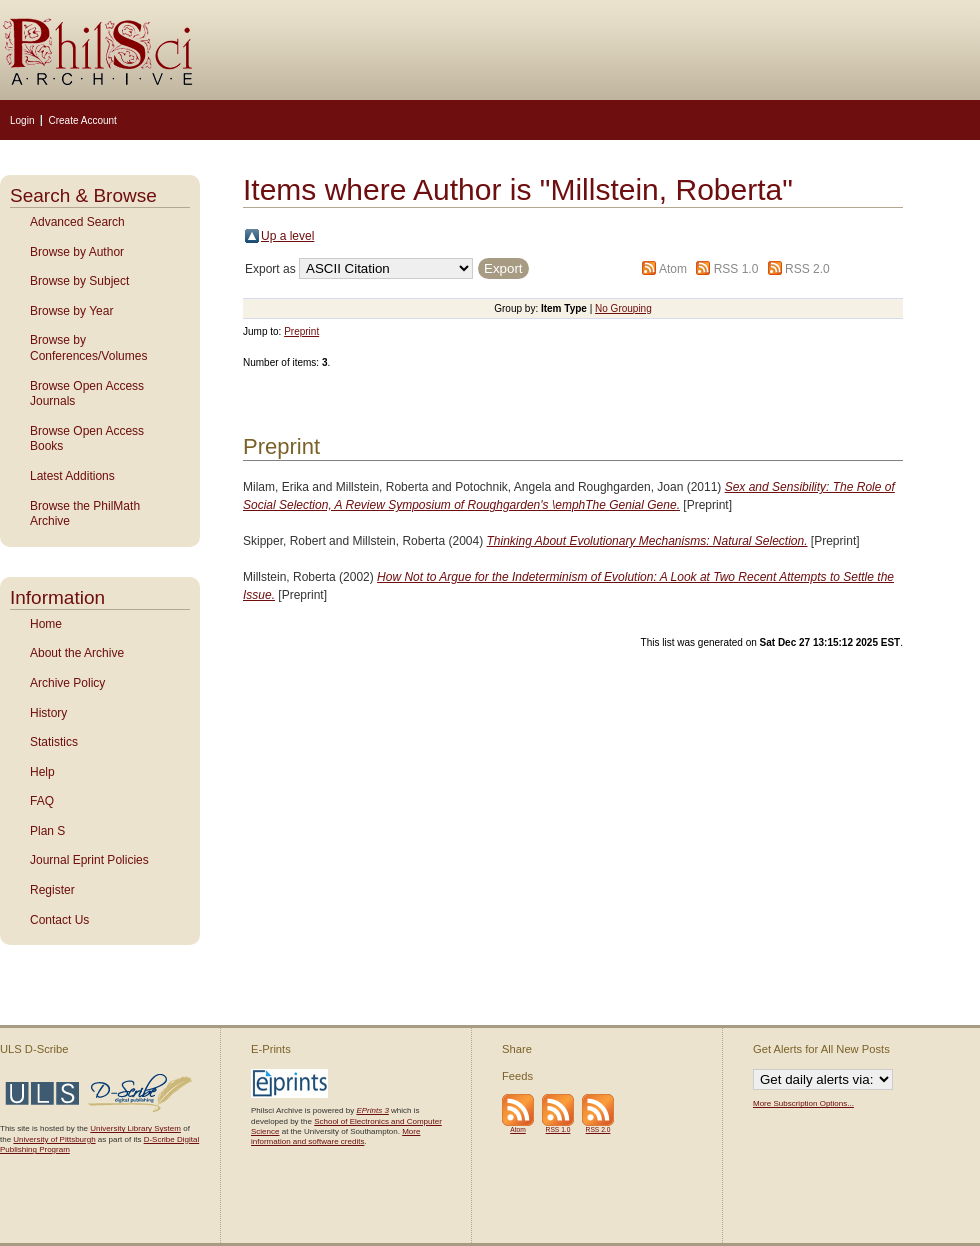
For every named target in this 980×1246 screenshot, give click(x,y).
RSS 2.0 (807, 269)
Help (42, 772)
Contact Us (59, 920)
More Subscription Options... (803, 1103)
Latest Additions (72, 476)
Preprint (301, 331)
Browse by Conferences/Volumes (88, 348)
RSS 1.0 (736, 269)
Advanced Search (77, 222)
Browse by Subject (79, 281)
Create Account (82, 120)
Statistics (54, 742)
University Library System (135, 1128)
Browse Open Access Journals (87, 394)
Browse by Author (77, 252)
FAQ (42, 801)
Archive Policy (67, 683)
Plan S (47, 831)
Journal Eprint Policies (89, 860)
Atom (673, 269)
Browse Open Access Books (87, 439)
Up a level (287, 236)
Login (22, 120)
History (48, 713)
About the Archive (77, 653)
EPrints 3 (372, 1110)
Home (46, 624)
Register (52, 890)
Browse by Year (71, 311)
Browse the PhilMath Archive (85, 514)
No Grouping (623, 308)
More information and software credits (335, 1136)
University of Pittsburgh (54, 1139)
